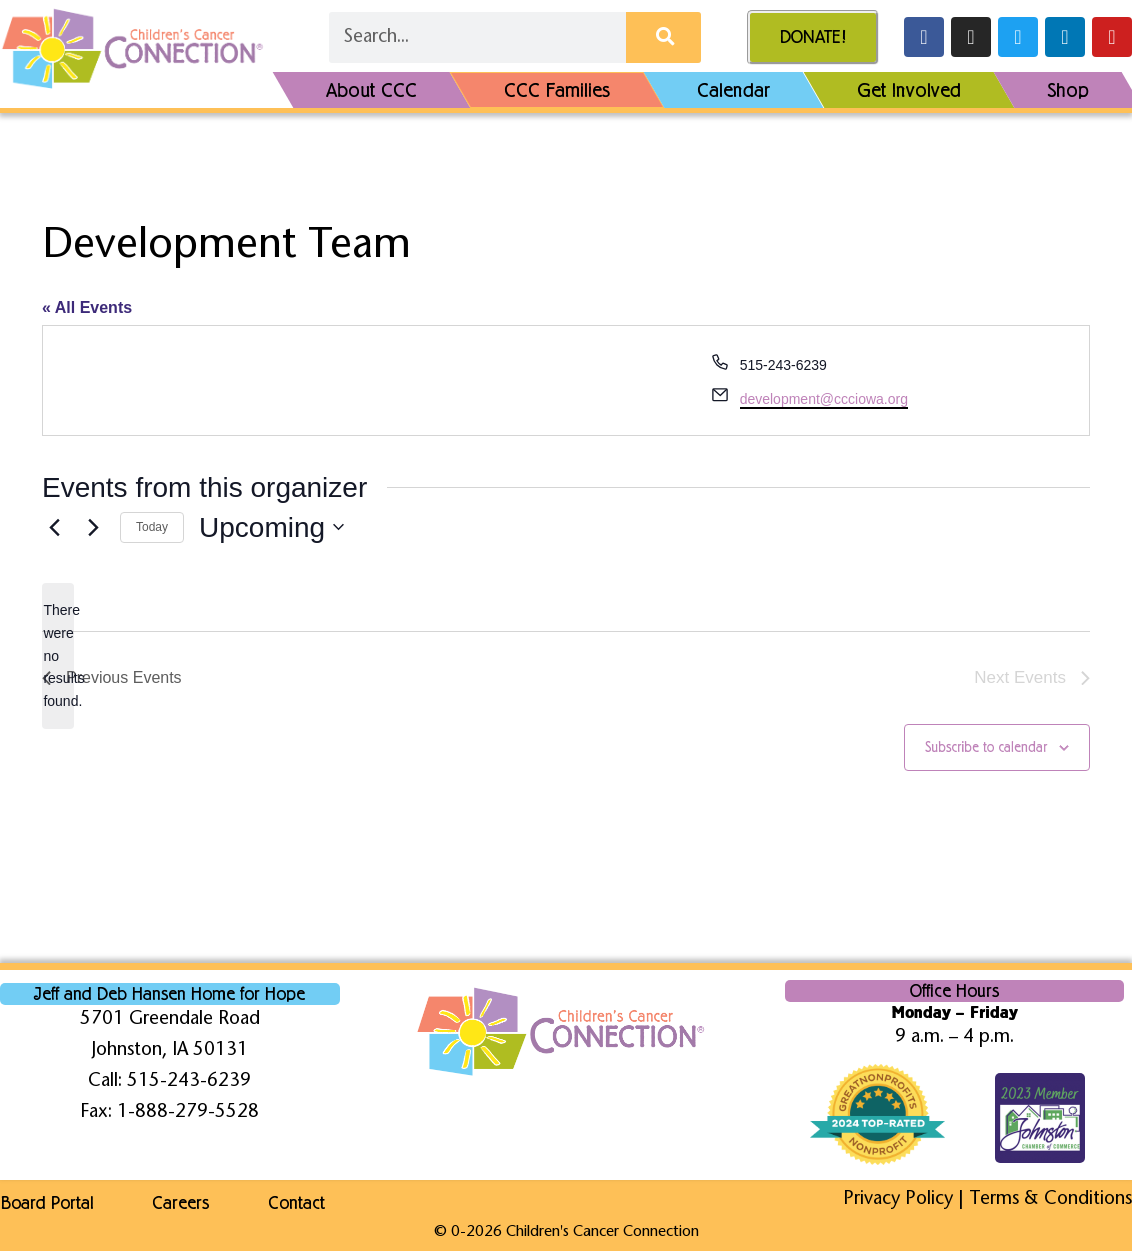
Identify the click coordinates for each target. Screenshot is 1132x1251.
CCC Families (557, 90)
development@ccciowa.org (824, 399)
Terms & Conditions (1050, 1199)
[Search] (663, 38)
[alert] (58, 655)
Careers (181, 1203)
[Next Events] (93, 527)
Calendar (734, 90)
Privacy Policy (898, 1199)
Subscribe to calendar (986, 747)
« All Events (87, 307)
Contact (298, 1203)
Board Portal (46, 1203)
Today (152, 527)
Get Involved (909, 90)
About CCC (371, 90)
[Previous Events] (54, 527)
